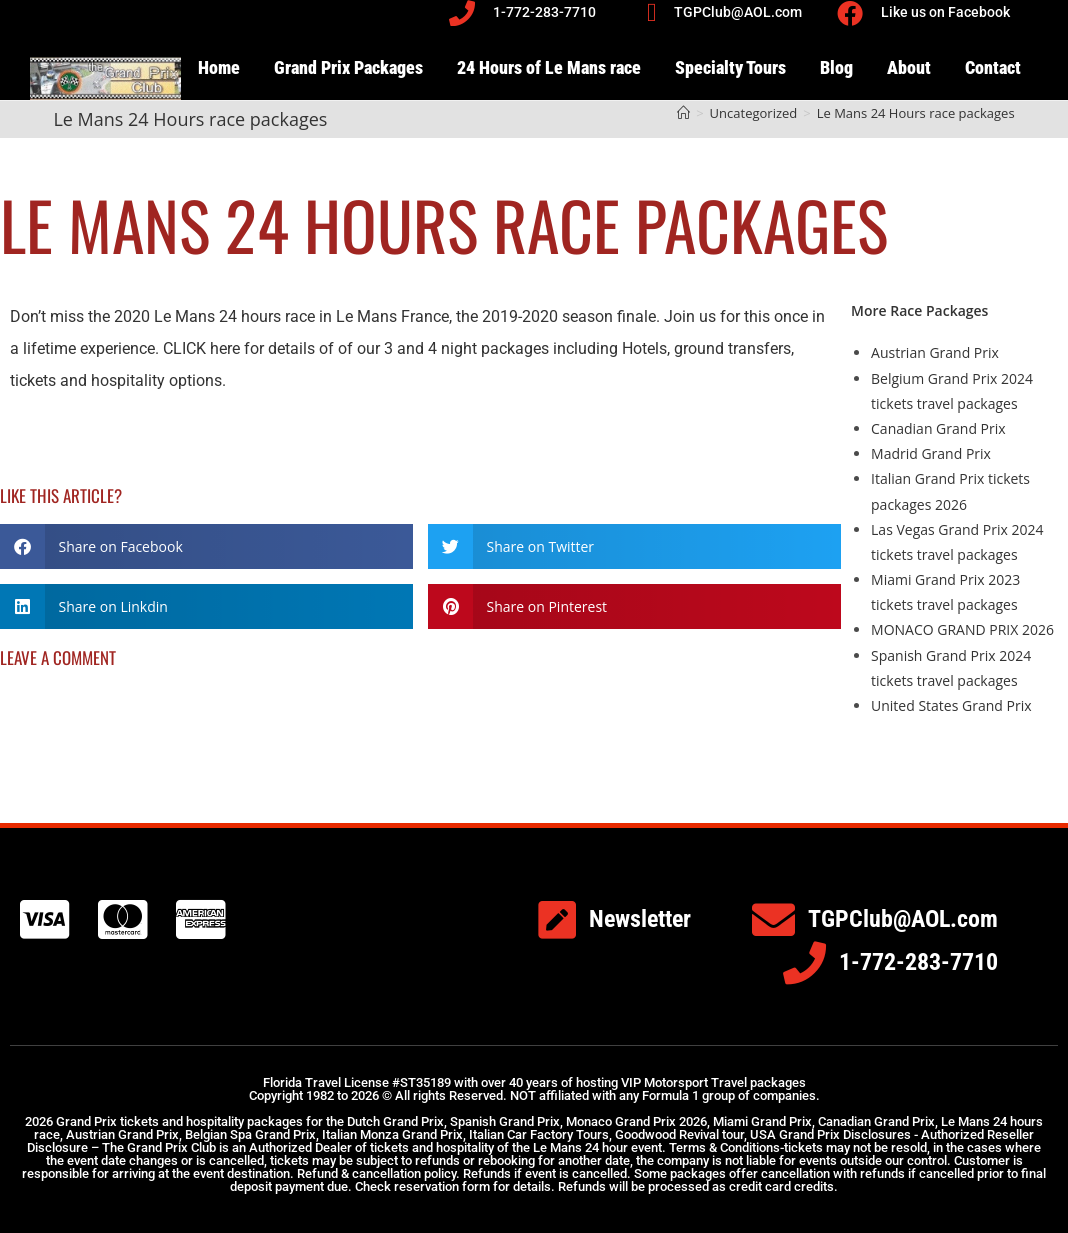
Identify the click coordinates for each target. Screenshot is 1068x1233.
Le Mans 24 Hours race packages (916, 113)
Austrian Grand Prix (935, 352)
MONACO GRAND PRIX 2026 (962, 629)
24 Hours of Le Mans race (549, 67)
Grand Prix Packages (348, 67)
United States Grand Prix (951, 705)
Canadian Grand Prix (938, 428)
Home (219, 67)
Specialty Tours (730, 67)
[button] (206, 546)
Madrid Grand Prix (931, 453)
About (909, 67)
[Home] (683, 113)
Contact (993, 67)
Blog (836, 67)
